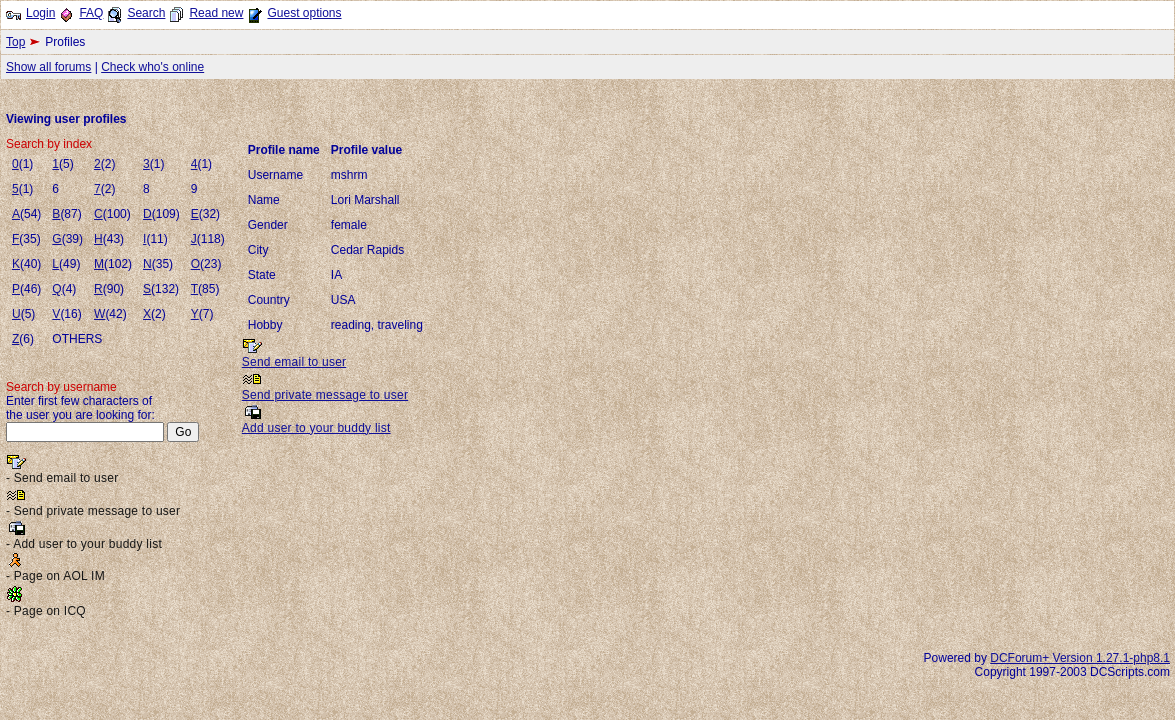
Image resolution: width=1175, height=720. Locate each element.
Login (40, 13)
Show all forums (48, 67)
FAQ (91, 13)
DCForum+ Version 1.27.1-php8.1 (1080, 658)
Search (146, 13)
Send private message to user (325, 395)
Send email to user (294, 362)
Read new (216, 13)
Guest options (304, 13)
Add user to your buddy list (316, 428)
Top (15, 42)
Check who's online (152, 67)
